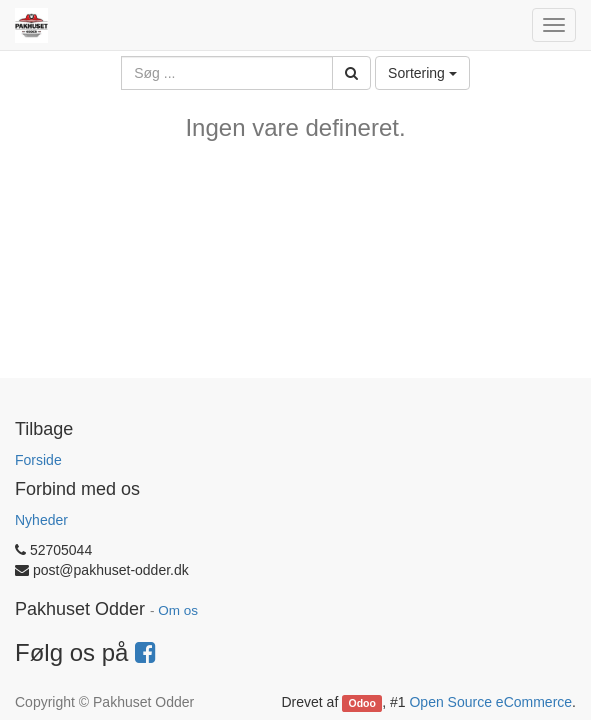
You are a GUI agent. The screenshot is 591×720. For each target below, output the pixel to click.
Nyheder (41, 520)
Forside (38, 460)
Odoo (362, 703)
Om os (178, 610)
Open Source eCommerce (490, 702)
